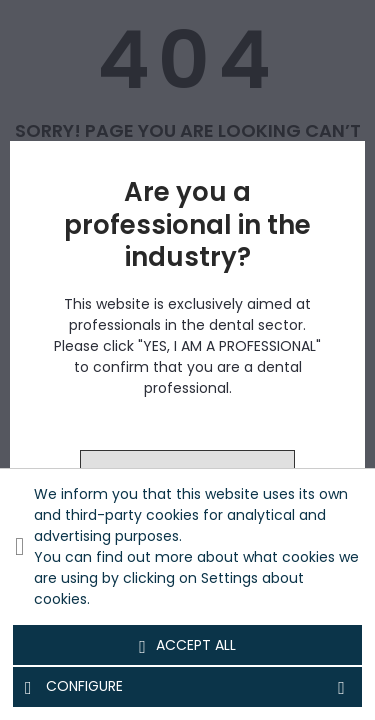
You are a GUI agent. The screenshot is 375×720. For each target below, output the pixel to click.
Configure (187, 687)
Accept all (187, 646)
